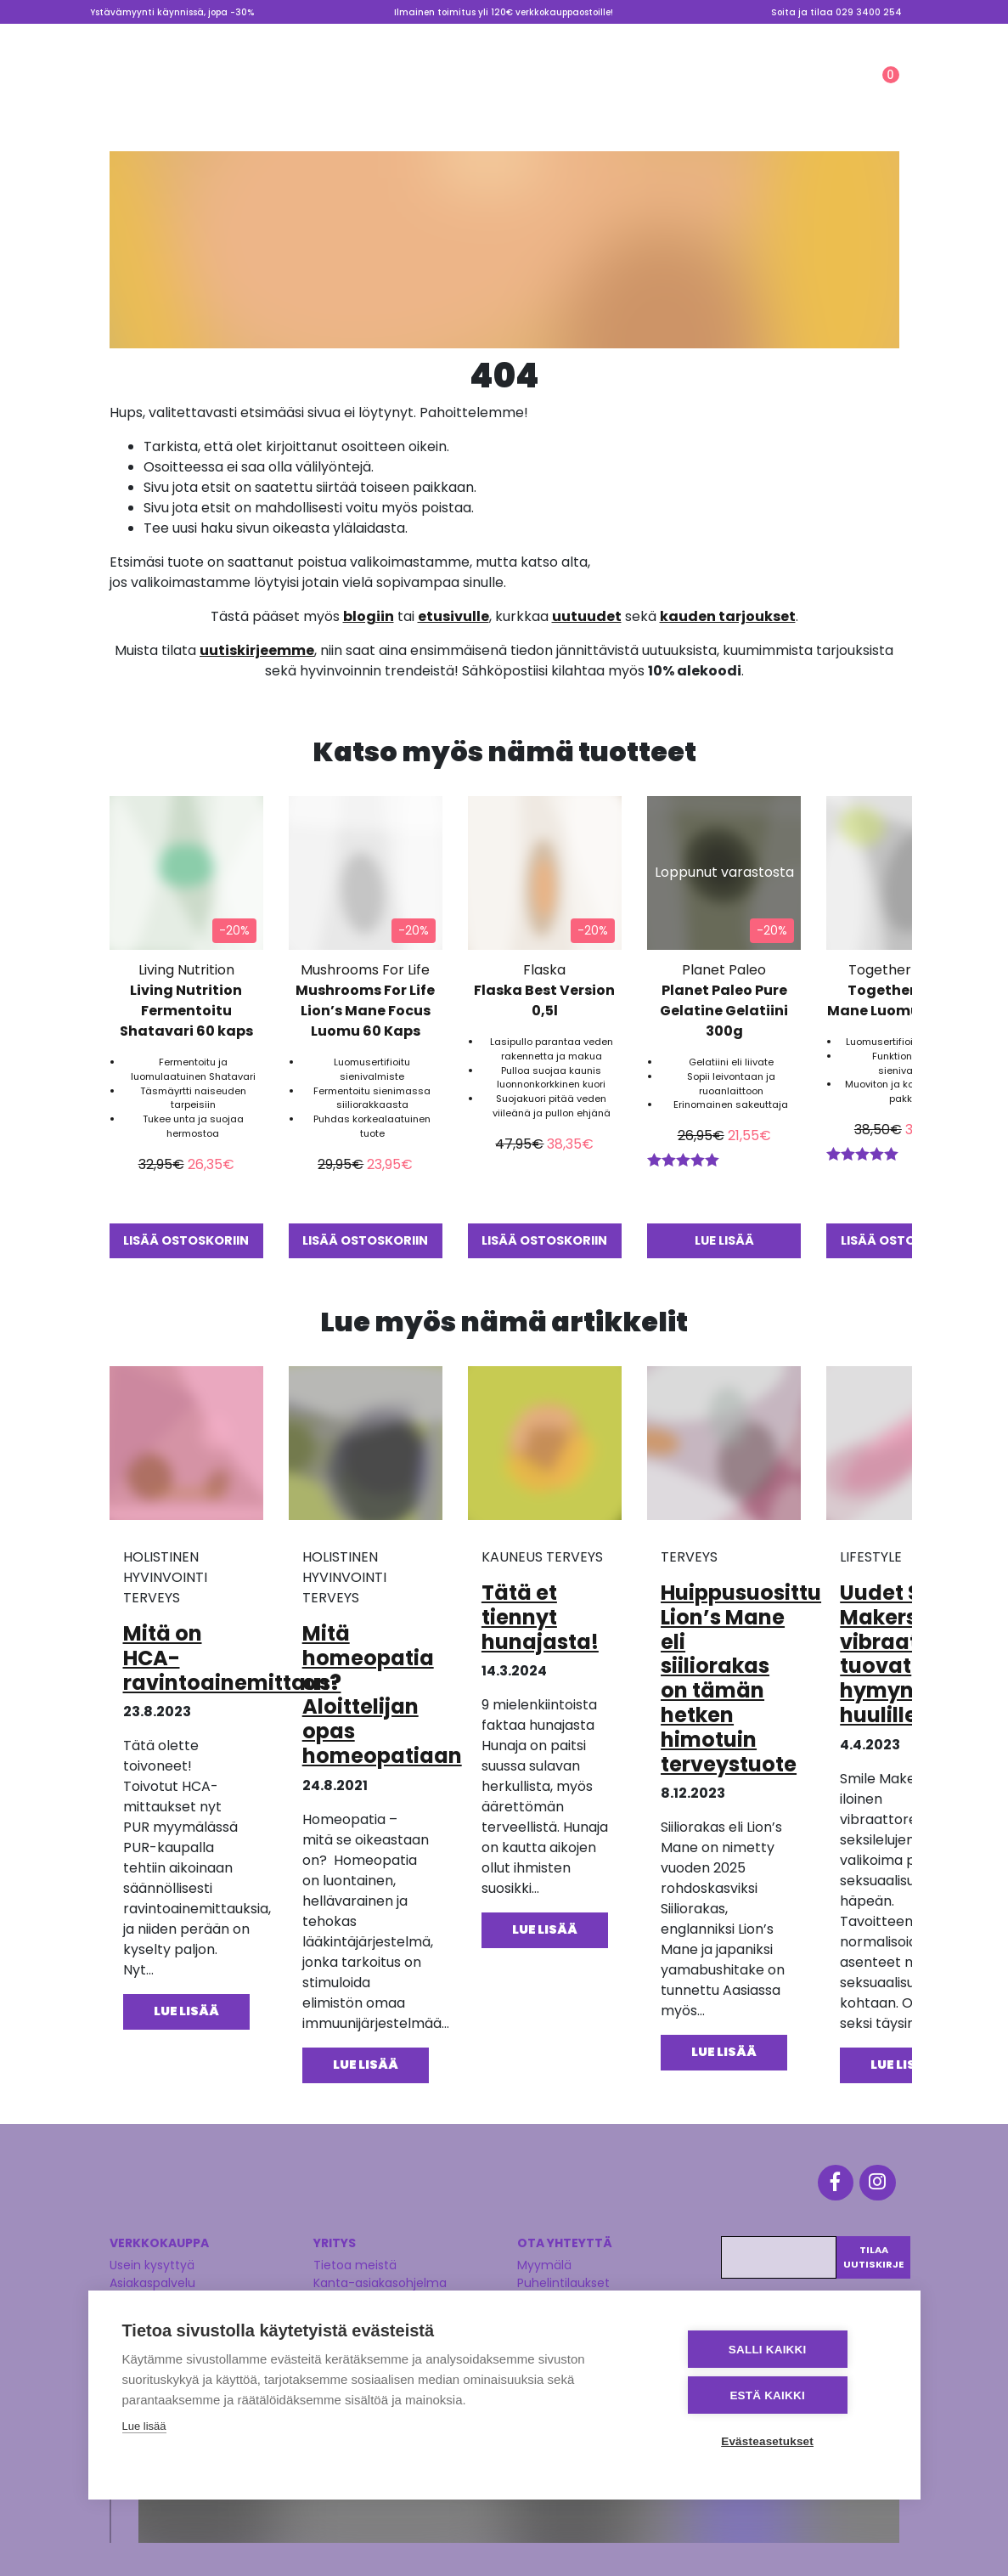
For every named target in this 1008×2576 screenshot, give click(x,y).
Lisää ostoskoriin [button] (186, 1240)
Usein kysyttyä (152, 2258)
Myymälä (558, 37)
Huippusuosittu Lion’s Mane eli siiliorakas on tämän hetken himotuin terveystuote (741, 1677)
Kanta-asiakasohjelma (380, 2276)
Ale (622, 91)
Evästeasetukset (784, 2441)
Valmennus (771, 37)
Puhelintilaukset (563, 2276)
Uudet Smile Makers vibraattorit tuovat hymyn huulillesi (903, 1653)
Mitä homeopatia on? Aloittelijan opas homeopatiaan (382, 1693)
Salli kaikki (784, 2351)
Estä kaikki (783, 2396)
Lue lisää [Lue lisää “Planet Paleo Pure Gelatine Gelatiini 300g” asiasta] (724, 1240)
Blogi (615, 37)
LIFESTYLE (542, 91)
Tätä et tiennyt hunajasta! (540, 1616)
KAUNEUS (435, 91)
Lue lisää (144, 2428)
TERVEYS (332, 91)
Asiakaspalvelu (152, 2276)
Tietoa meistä (685, 37)
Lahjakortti (855, 37)
